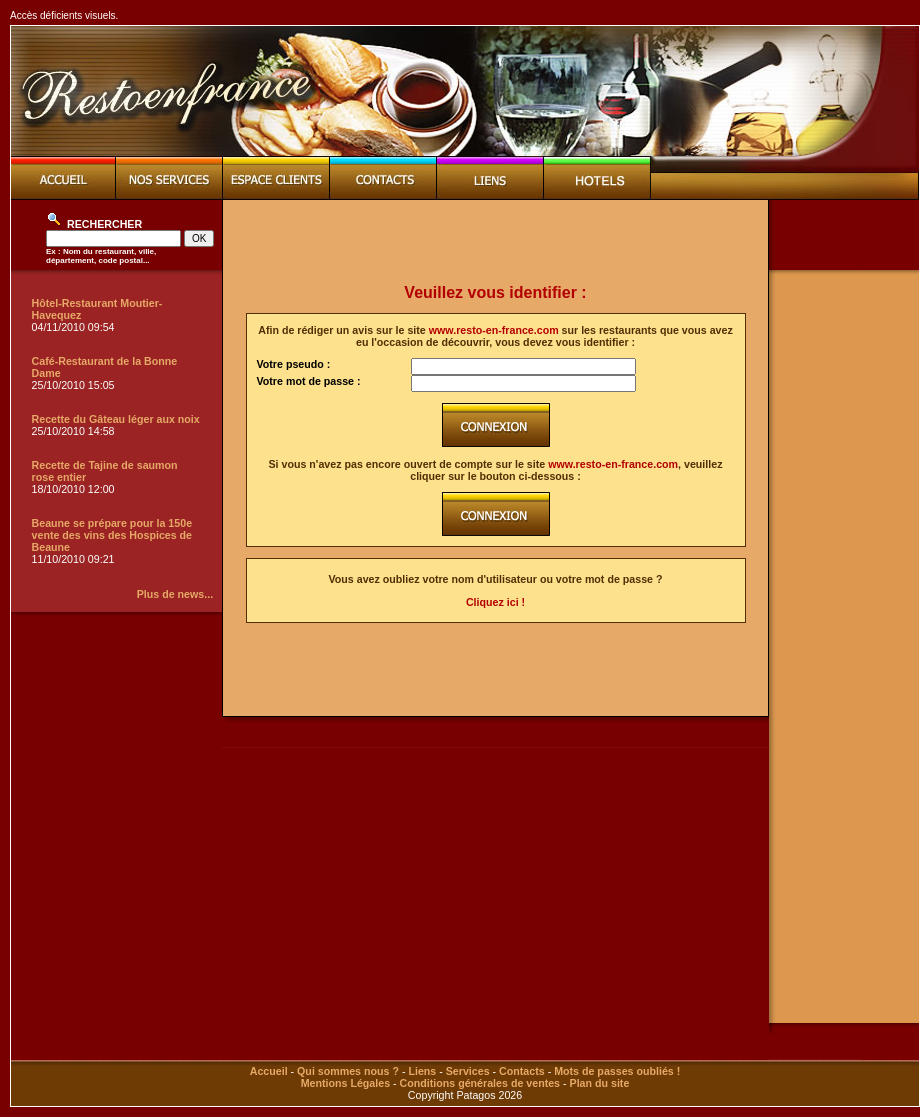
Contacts (522, 1071)
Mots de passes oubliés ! (617, 1071)
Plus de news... (175, 594)
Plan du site (600, 1083)
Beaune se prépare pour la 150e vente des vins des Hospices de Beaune (112, 535)
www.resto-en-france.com (494, 330)
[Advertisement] (496, 242)
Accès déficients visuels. (64, 15)
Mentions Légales (345, 1083)
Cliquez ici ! (495, 602)
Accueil (269, 1071)
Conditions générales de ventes (480, 1083)
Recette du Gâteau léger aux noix (116, 419)
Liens (422, 1071)
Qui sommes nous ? (348, 1071)
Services (468, 1071)
